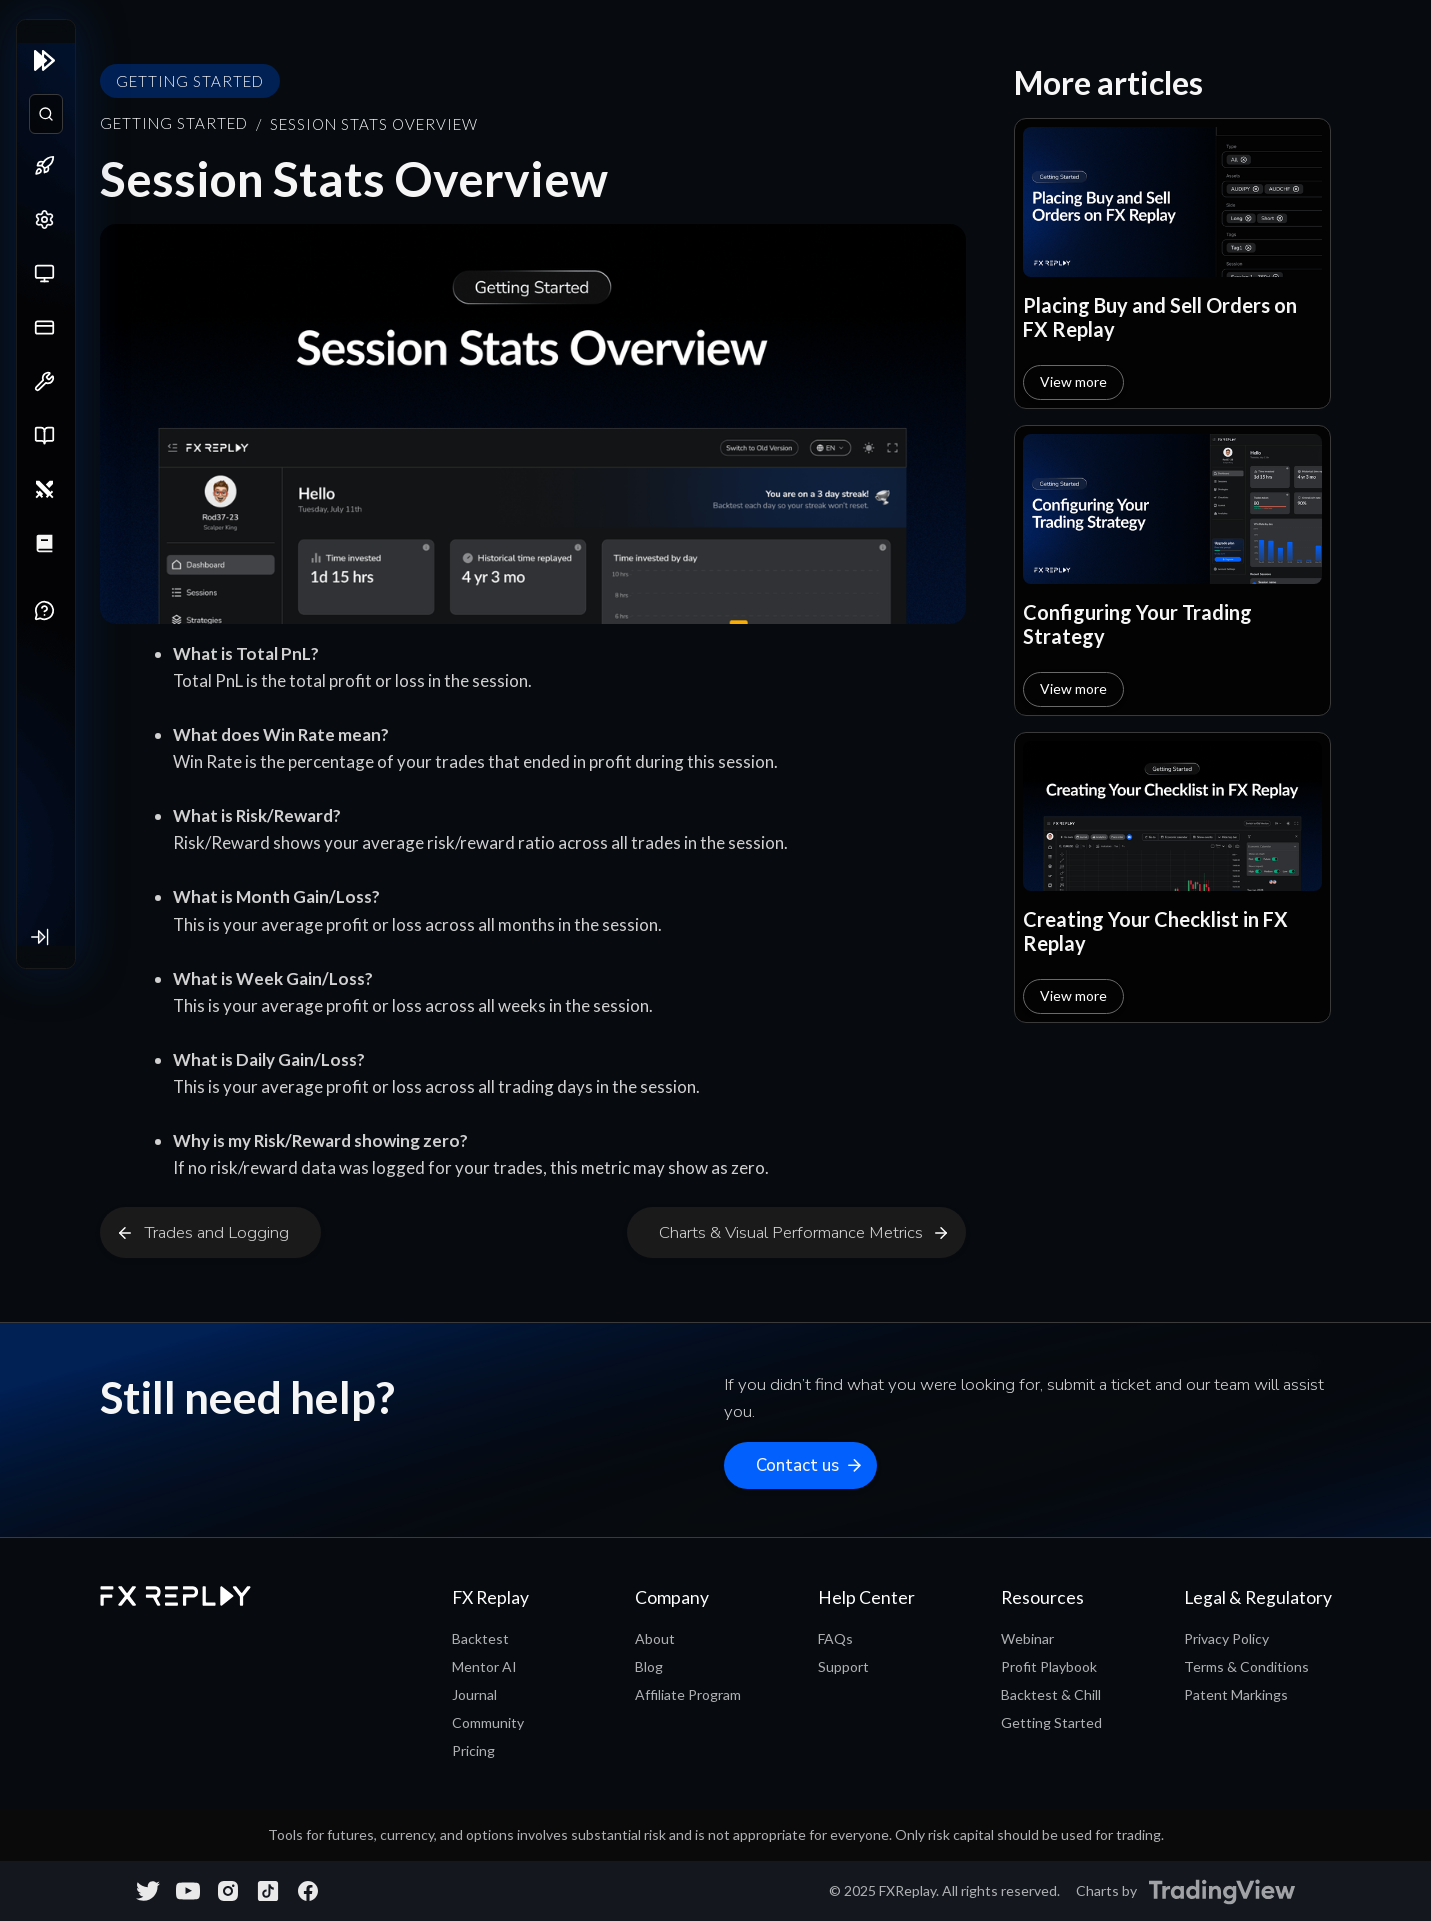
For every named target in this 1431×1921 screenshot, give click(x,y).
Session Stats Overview (374, 124)
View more (1073, 381)
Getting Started (174, 123)
